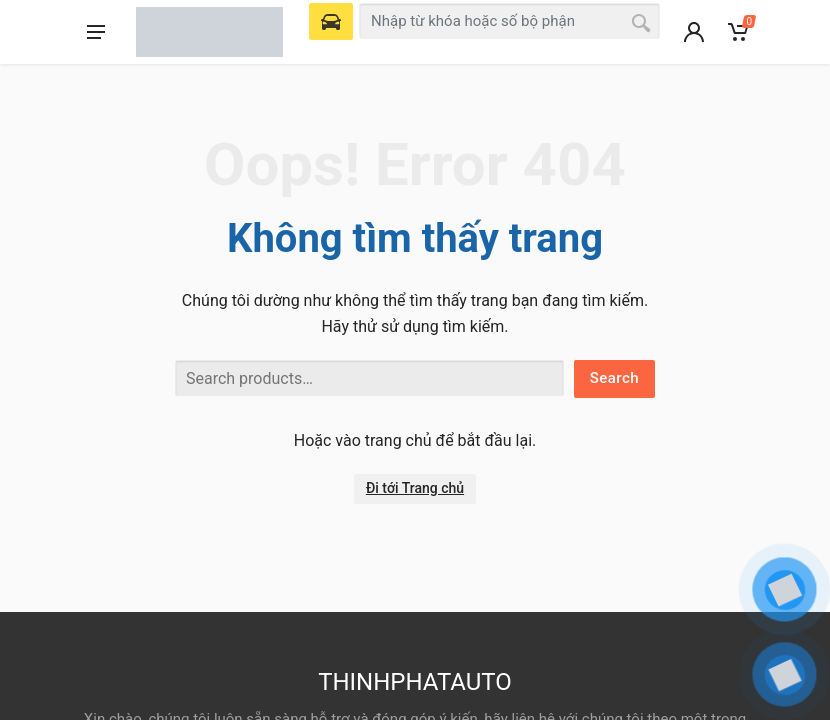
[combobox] (509, 21)
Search (614, 378)
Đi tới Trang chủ (415, 488)
